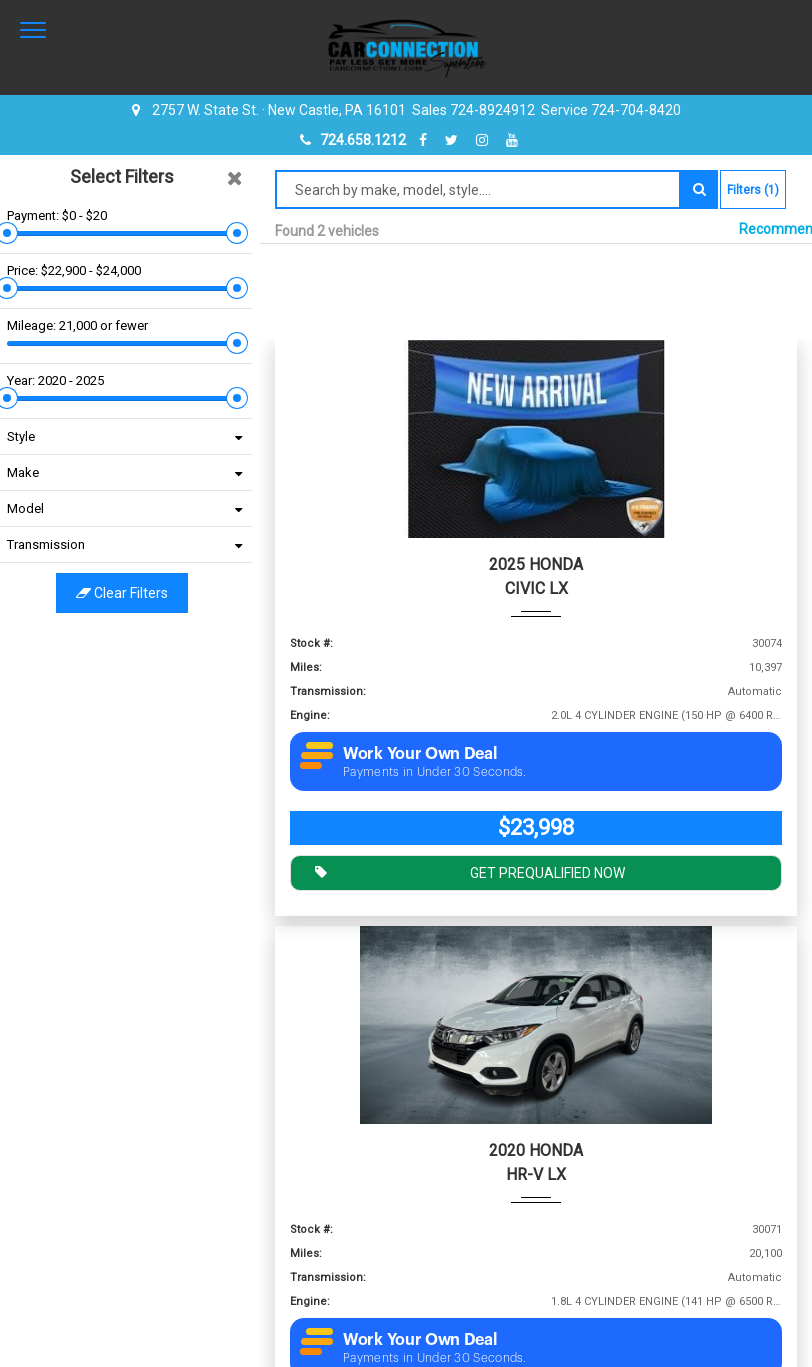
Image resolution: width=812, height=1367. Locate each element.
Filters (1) (753, 190)
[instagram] (484, 140)
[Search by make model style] (478, 189)
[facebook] (425, 140)
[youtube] (512, 140)
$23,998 (536, 827)
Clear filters (130, 593)
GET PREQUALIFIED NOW (465, 871)
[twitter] (454, 140)
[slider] (15, 233)
